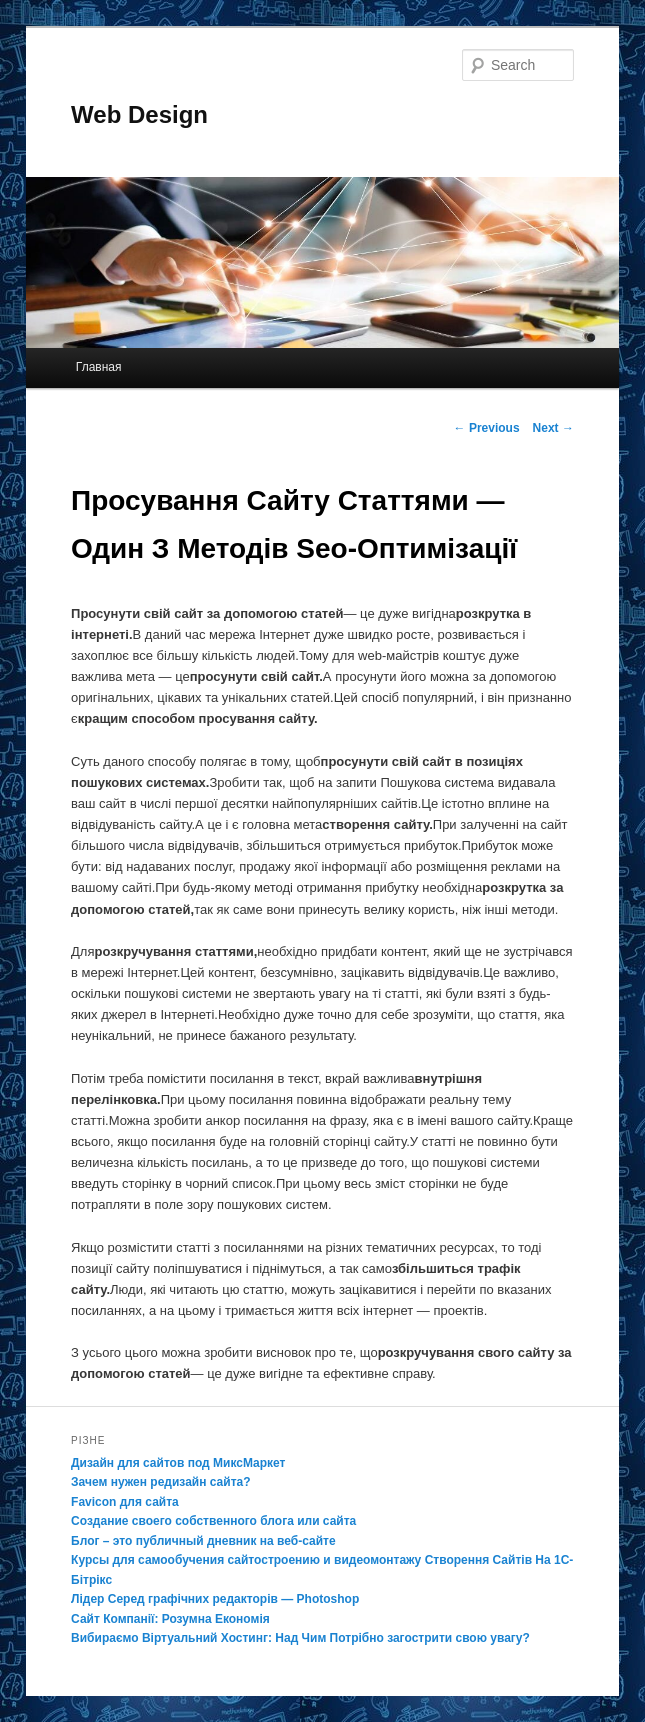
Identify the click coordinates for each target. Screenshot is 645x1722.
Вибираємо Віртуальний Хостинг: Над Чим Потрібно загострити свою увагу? (300, 1638)
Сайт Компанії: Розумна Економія (170, 1619)
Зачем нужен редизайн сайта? (160, 1482)
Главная (99, 367)
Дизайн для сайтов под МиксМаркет (178, 1463)
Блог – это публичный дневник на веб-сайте (203, 1541)
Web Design (139, 114)
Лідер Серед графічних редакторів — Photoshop (215, 1599)
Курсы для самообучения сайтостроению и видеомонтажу (246, 1560)
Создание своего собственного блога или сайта (213, 1521)
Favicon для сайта (125, 1502)
